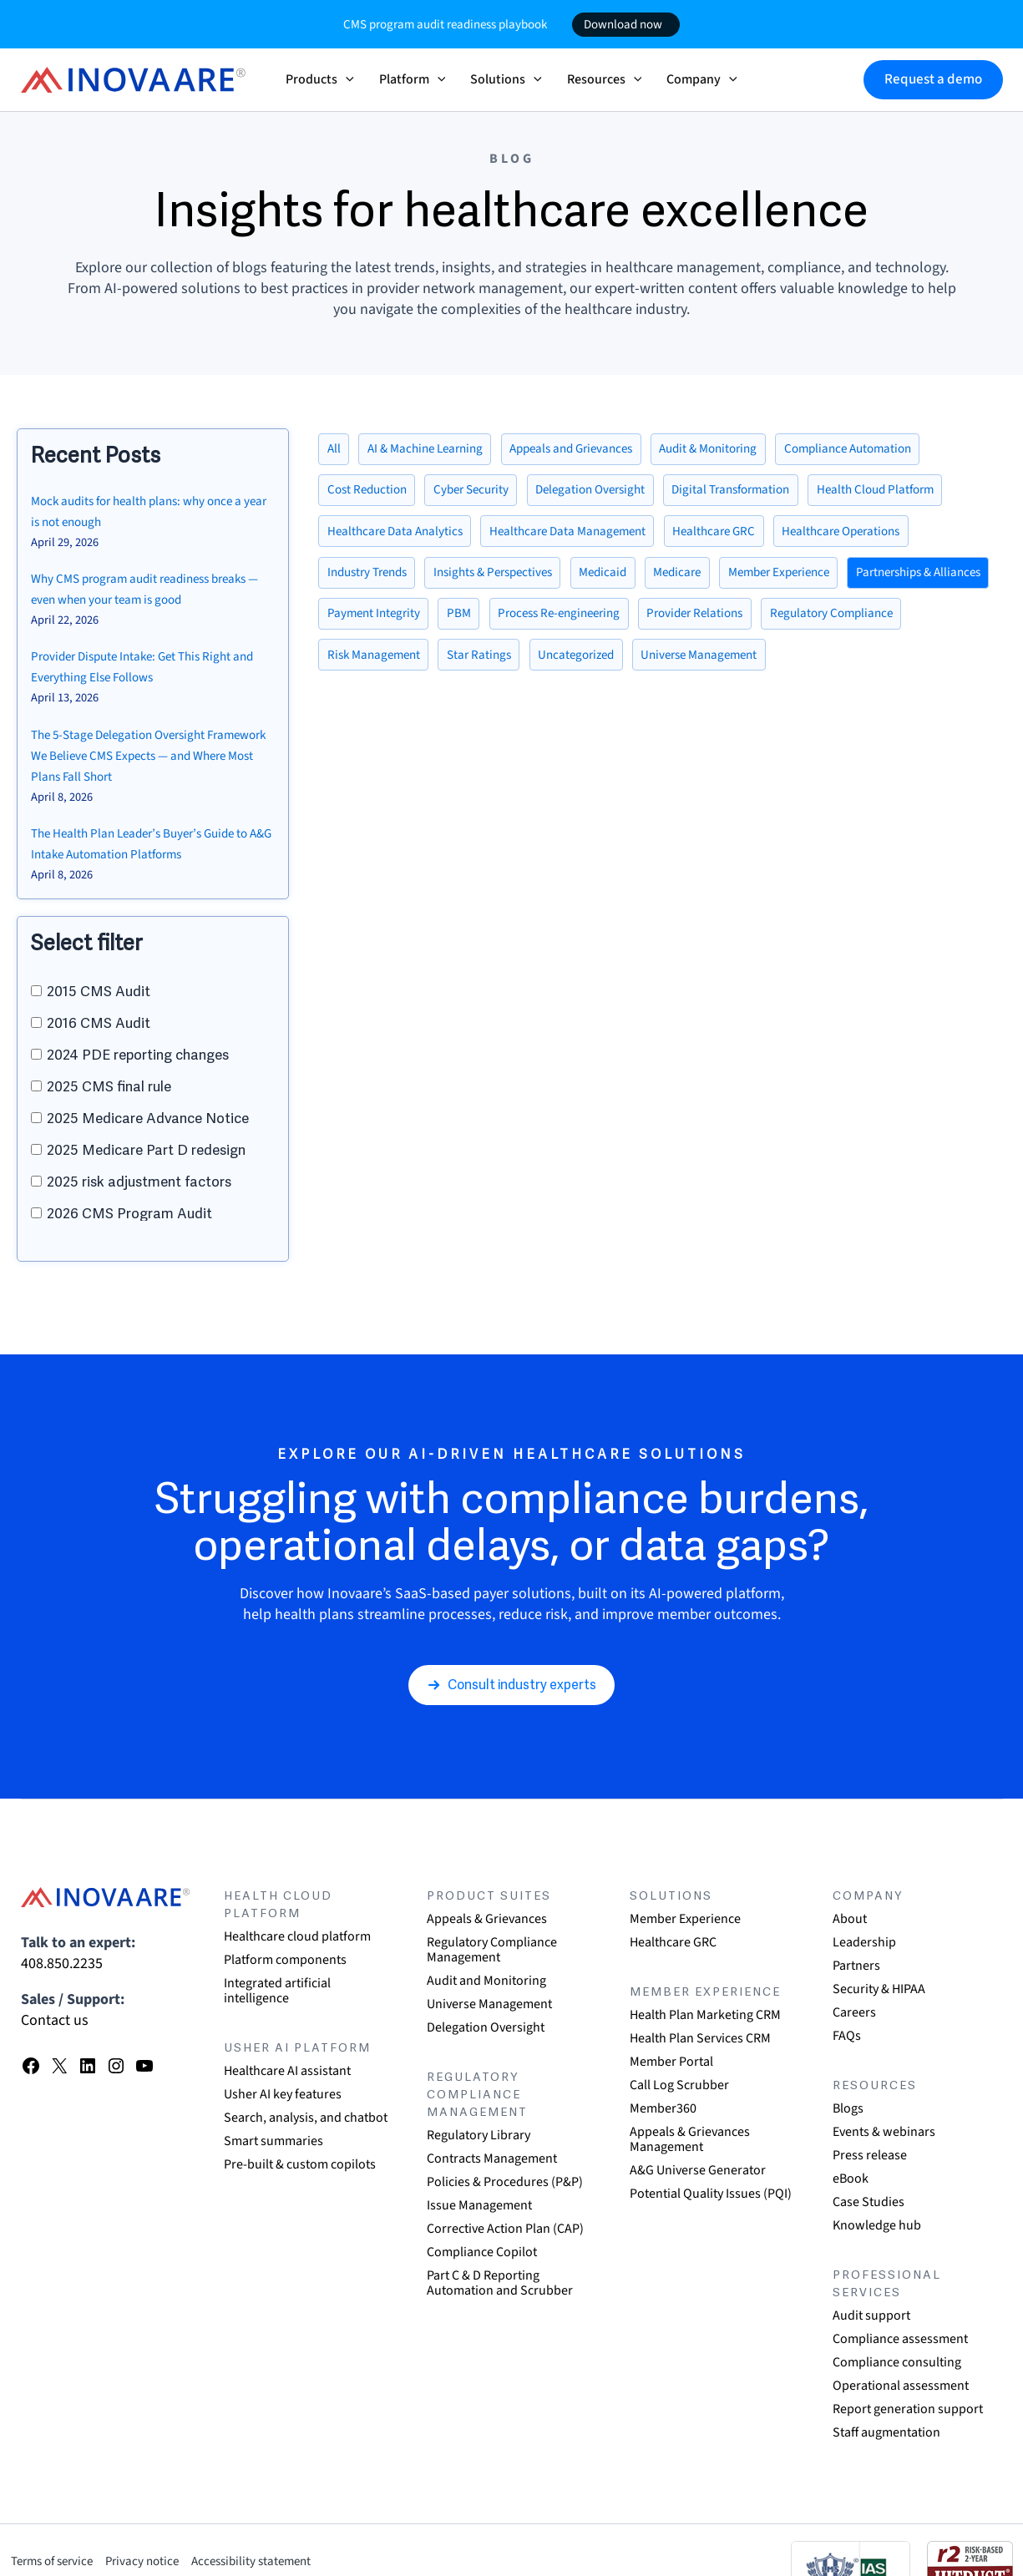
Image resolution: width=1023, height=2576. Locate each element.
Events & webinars (884, 2132)
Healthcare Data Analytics (399, 537)
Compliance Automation (888, 450)
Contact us (55, 2020)
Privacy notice (158, 2561)
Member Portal (671, 2061)
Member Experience (817, 580)
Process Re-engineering (737, 624)
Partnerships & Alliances (395, 624)
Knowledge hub (877, 2225)
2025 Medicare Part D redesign (146, 1141)
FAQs (847, 2036)
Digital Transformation (760, 493)
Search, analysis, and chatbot (305, 2117)
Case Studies (868, 2202)
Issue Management (479, 2205)
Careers (854, 2012)
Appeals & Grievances (487, 1919)
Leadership (864, 1942)
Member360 (663, 2108)
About (850, 1919)
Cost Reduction (370, 493)
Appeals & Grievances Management (690, 2139)
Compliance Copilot (482, 2252)
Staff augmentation (886, 2432)
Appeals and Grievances (590, 450)
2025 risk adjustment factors (139, 1173)
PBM (630, 624)
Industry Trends (372, 580)
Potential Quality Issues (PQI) (711, 2193)
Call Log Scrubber (679, 2085)
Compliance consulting (897, 2362)
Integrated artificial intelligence (277, 1990)
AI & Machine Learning (433, 450)
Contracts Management (492, 2158)
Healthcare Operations (871, 537)
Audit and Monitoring (486, 1980)
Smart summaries (273, 2141)
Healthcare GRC (735, 537)
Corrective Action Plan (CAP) (505, 2228)
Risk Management (536, 667)
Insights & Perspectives (509, 580)
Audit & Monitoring (739, 450)
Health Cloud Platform (915, 493)
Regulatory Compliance (393, 667)
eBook (851, 2178)
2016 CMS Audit (98, 1014)
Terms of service (57, 2561)
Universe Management (883, 667)
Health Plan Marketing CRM (705, 2015)
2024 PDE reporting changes (138, 1046)
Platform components (285, 1960)
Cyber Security (482, 493)
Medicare (707, 580)
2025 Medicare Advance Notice (148, 1109)
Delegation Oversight (610, 493)
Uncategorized (752, 667)
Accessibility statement (280, 2561)
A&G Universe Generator (698, 2170)
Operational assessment (901, 2385)
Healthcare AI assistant (287, 2071)
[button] (345, 79)
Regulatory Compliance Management (492, 1949)
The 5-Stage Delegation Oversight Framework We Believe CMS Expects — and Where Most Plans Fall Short (150, 750)
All (335, 450)
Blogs (848, 2108)
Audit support (871, 2315)
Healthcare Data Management (581, 537)
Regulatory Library (478, 2135)
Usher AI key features (283, 2094)
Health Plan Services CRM (700, 2038)
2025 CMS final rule (109, 1077)
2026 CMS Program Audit (129, 1204)
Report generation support (908, 2409)
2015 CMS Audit (98, 982)
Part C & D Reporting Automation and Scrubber (500, 2283)
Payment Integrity (541, 624)
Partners (856, 1965)
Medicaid (627, 580)
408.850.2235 (62, 1963)
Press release (870, 2155)
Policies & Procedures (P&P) (505, 2182)
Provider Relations (884, 624)
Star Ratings (648, 667)
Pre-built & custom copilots (300, 2164)
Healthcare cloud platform (297, 1936)
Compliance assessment (900, 2339)
